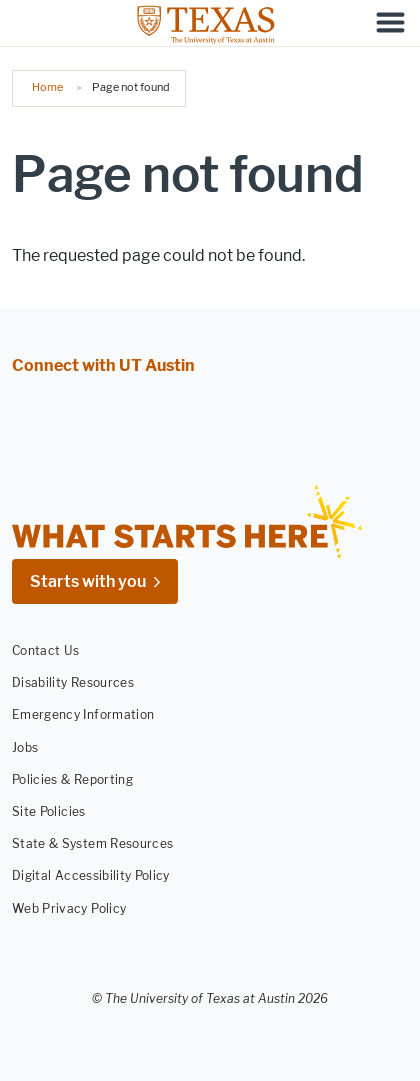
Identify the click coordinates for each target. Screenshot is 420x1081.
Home (47, 87)
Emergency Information (83, 714)
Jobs (25, 747)
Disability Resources (73, 682)
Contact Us (46, 650)
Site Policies (49, 811)
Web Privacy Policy (69, 907)
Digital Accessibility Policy (91, 875)
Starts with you (88, 581)
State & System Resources (92, 843)
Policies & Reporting (72, 779)
